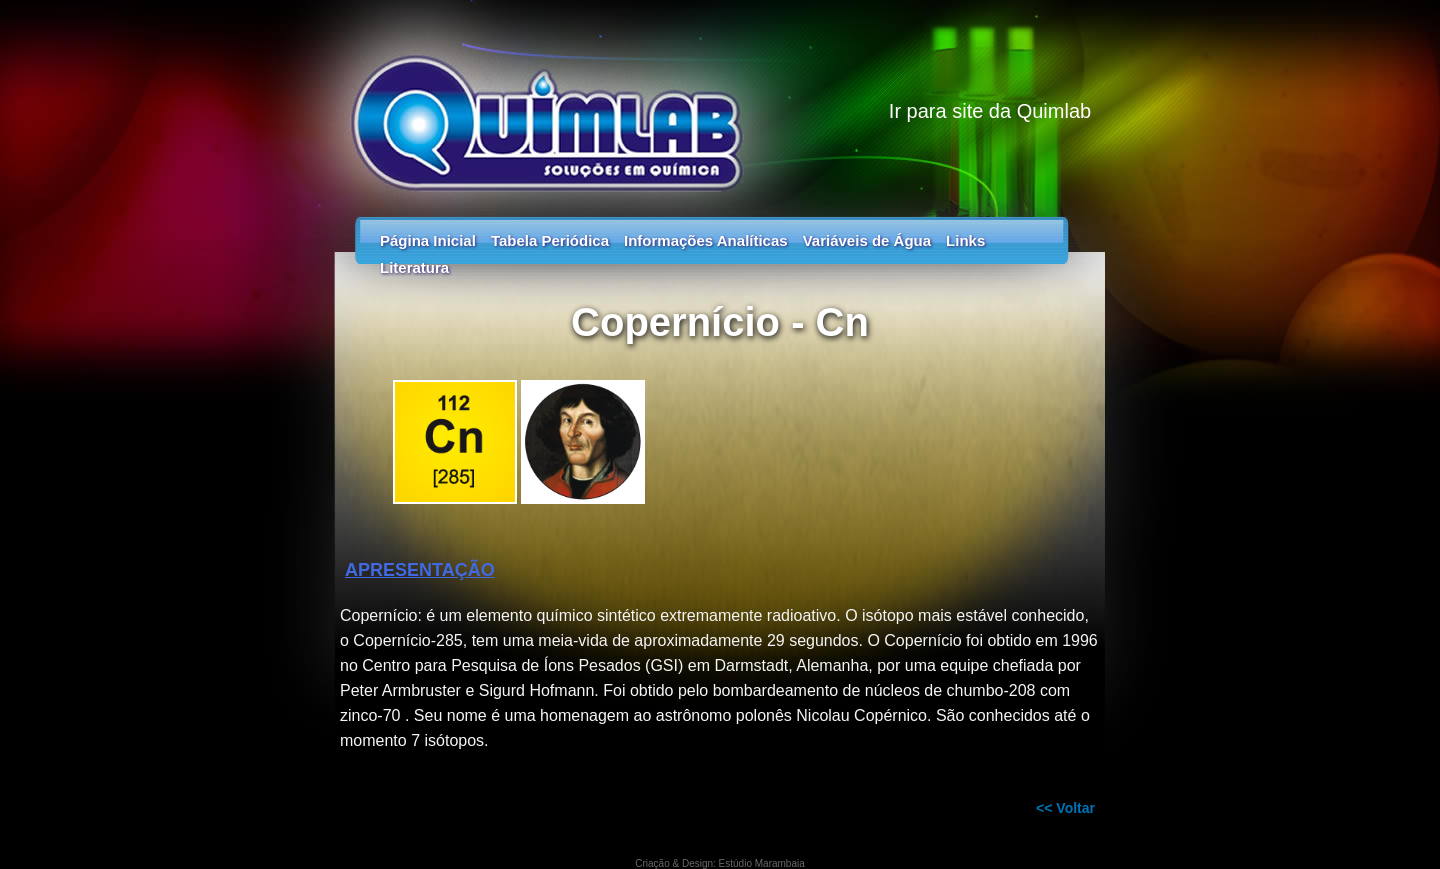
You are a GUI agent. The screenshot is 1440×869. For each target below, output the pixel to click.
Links (965, 240)
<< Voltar (1065, 808)
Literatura (414, 267)
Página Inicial (428, 240)
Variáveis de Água (867, 240)
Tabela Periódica (550, 240)
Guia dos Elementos (720, 100)
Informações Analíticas (706, 240)
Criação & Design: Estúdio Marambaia (720, 863)
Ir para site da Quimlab (990, 111)
